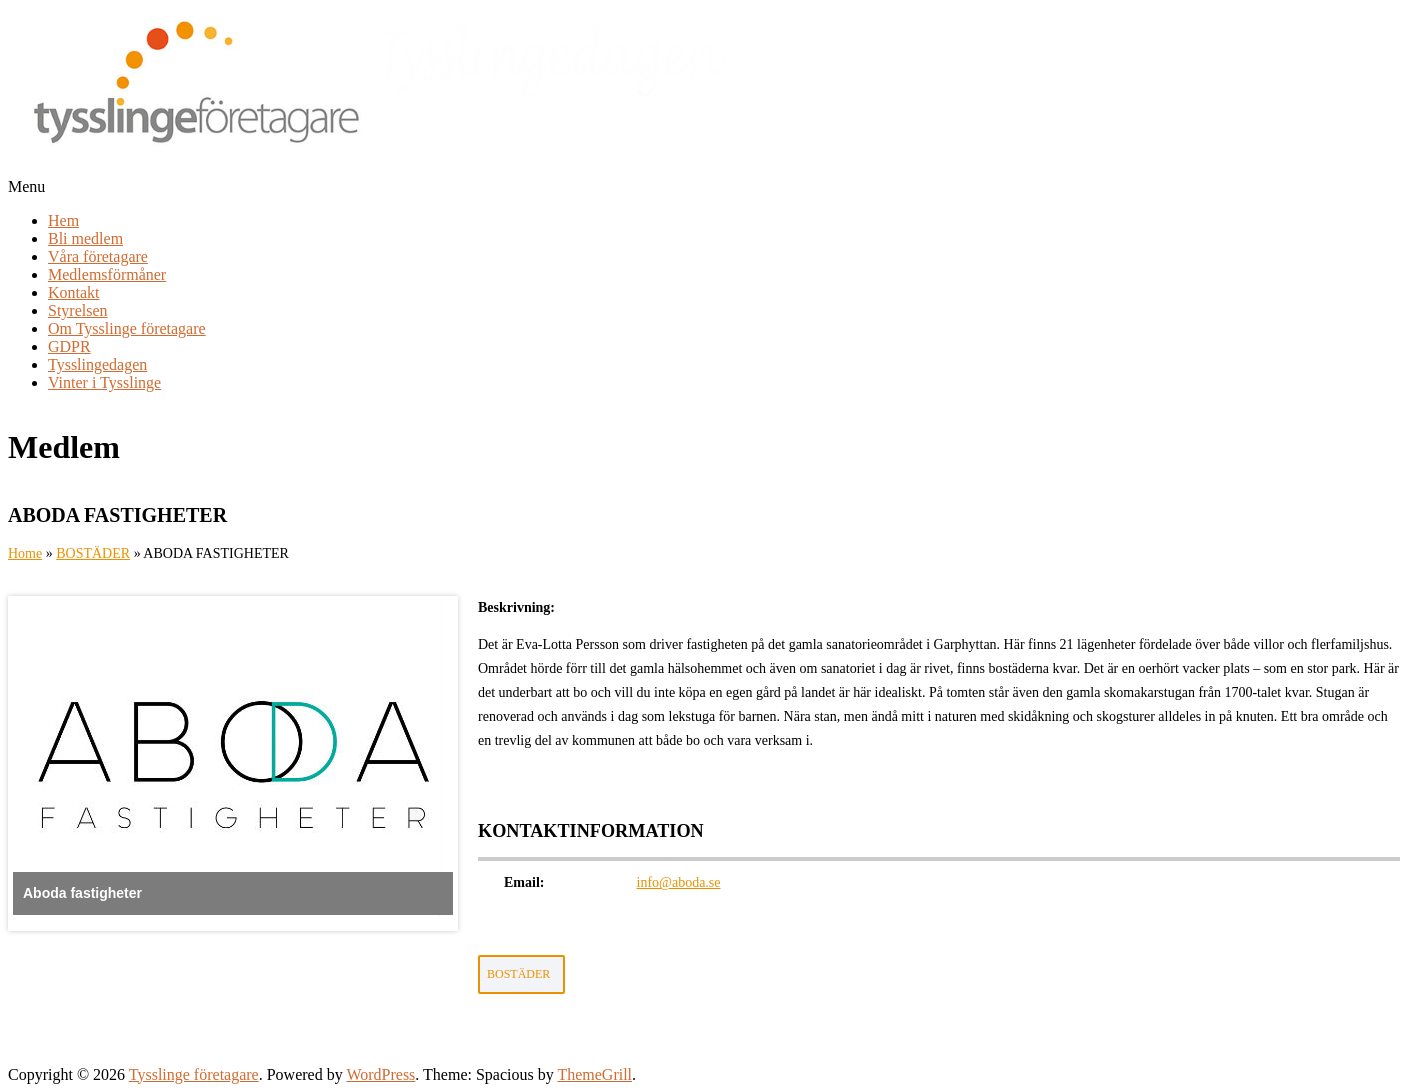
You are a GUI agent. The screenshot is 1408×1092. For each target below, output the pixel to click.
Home (25, 553)
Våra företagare (98, 256)
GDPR (69, 346)
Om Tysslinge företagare (127, 328)
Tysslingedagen (97, 364)
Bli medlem (85, 238)
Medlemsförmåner (107, 274)
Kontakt (74, 292)
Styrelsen (78, 310)
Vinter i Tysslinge (104, 382)
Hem (63, 220)
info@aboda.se (679, 882)
